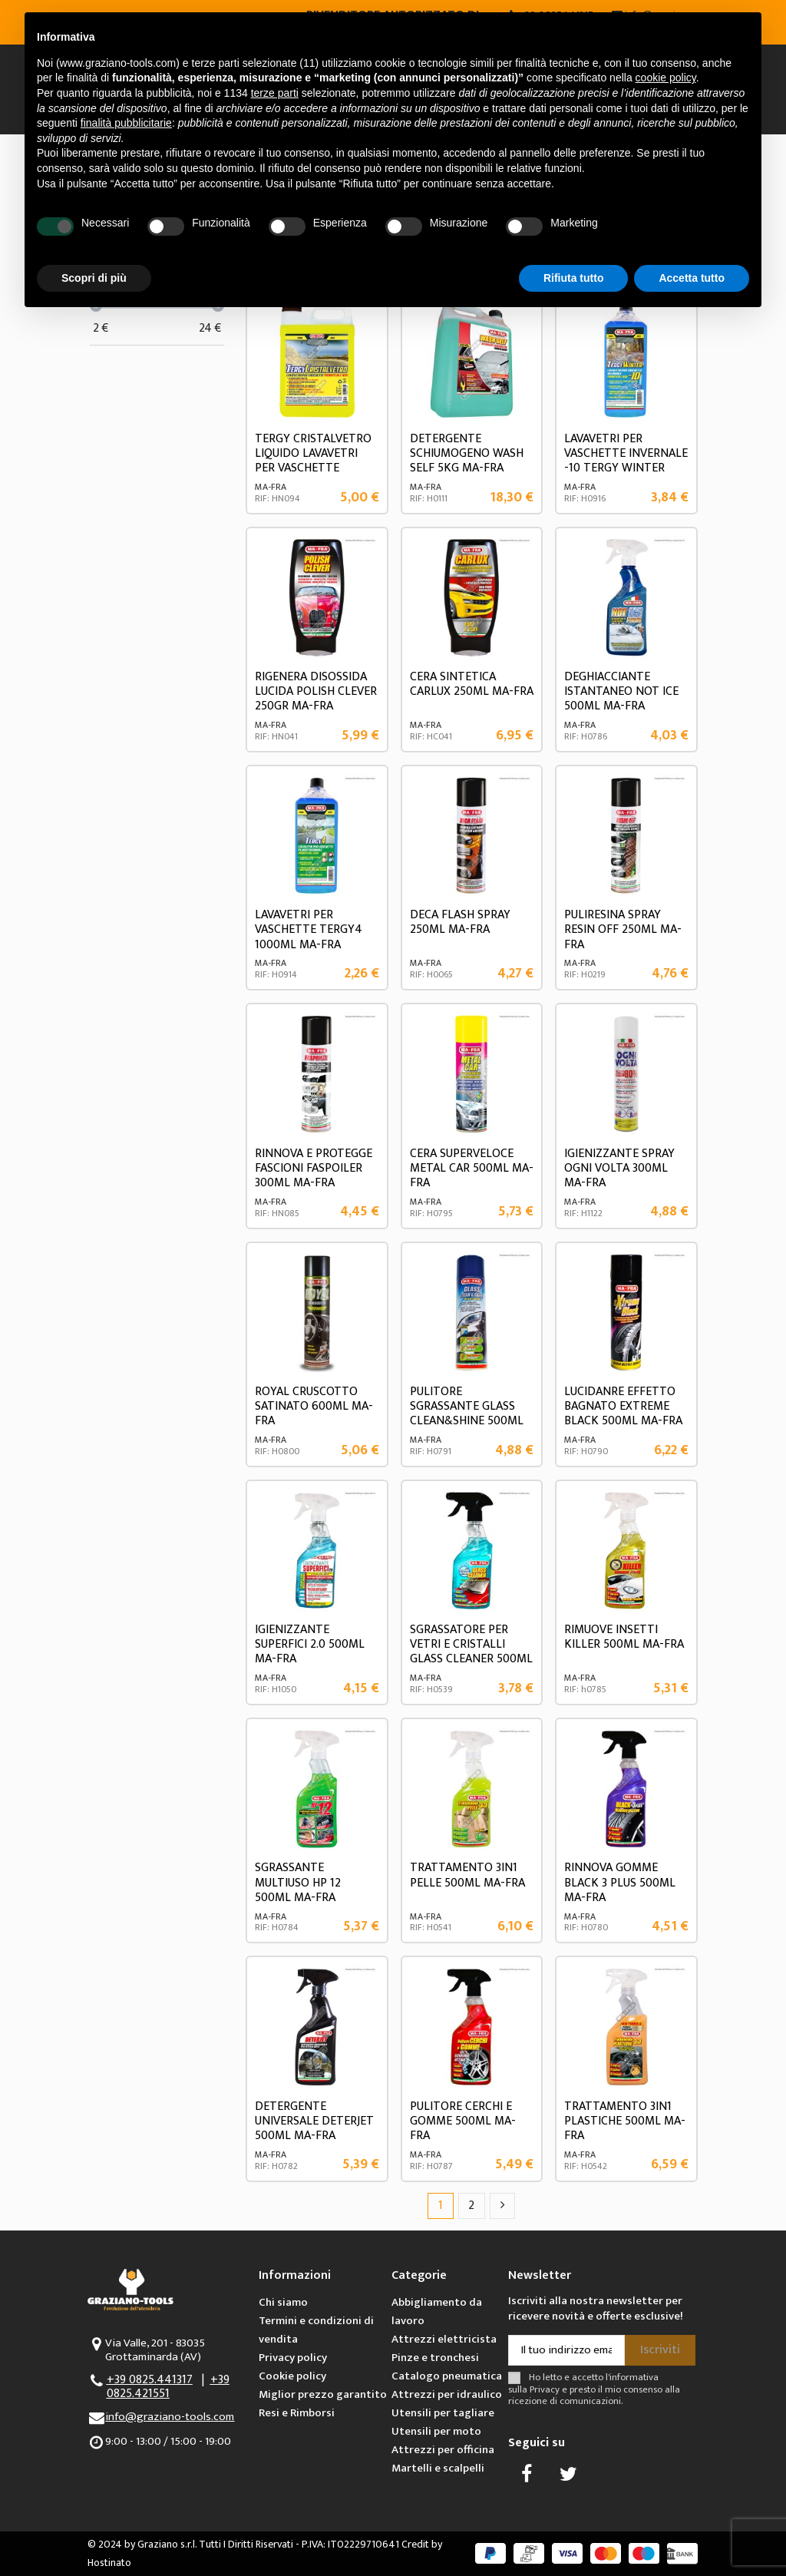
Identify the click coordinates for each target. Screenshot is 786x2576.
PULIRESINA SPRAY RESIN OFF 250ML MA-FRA (623, 929)
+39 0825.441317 (150, 2379)
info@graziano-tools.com (169, 2416)
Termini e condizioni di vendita (316, 2330)
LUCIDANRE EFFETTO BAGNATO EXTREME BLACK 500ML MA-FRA (623, 1406)
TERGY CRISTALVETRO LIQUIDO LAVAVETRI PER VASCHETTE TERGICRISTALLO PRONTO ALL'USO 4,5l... (315, 468)
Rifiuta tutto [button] (573, 278)
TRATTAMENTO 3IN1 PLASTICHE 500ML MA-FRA (624, 2121)
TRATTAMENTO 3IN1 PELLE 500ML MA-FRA (467, 1875)
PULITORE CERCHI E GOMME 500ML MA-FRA (463, 2121)
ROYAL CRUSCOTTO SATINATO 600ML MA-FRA (314, 1406)
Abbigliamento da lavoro (436, 2311)
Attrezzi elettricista (444, 2339)
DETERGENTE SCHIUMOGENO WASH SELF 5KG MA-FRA (466, 453)
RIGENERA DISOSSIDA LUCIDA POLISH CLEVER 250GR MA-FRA (316, 691)
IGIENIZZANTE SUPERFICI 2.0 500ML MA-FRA (310, 1644)
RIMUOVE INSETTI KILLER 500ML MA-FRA (624, 1637)
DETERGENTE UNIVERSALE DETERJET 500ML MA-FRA (314, 2121)
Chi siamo (283, 2302)
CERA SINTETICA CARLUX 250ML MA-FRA (471, 684)
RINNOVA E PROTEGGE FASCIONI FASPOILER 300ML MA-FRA (313, 1168)
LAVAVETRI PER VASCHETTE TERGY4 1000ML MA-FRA (308, 929)
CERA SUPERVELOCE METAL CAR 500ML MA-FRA (471, 1168)
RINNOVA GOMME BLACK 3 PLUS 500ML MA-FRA (619, 1882)
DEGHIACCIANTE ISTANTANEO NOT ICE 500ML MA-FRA (621, 691)
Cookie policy (292, 2376)
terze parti (275, 93)
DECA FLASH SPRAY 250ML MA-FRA (460, 922)
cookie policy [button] (666, 77)
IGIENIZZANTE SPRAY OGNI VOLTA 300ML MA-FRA (619, 1168)
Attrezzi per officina (442, 2449)
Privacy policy (293, 2357)
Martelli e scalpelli (437, 2468)
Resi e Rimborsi (297, 2412)
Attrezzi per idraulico (446, 2394)
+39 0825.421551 (168, 2386)
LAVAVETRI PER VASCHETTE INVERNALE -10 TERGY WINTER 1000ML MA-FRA (626, 461)
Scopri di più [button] (94, 278)
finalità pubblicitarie (126, 123)
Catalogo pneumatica (446, 2376)
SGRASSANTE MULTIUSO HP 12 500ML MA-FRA (298, 1882)
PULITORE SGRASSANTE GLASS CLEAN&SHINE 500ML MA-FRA (466, 1414)
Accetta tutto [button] (692, 278)
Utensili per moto (436, 2431)
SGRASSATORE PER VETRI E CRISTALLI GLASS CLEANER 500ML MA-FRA (471, 1652)
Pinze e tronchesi (435, 2357)
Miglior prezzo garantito (323, 2394)
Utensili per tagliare (442, 2412)
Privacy (545, 2390)
